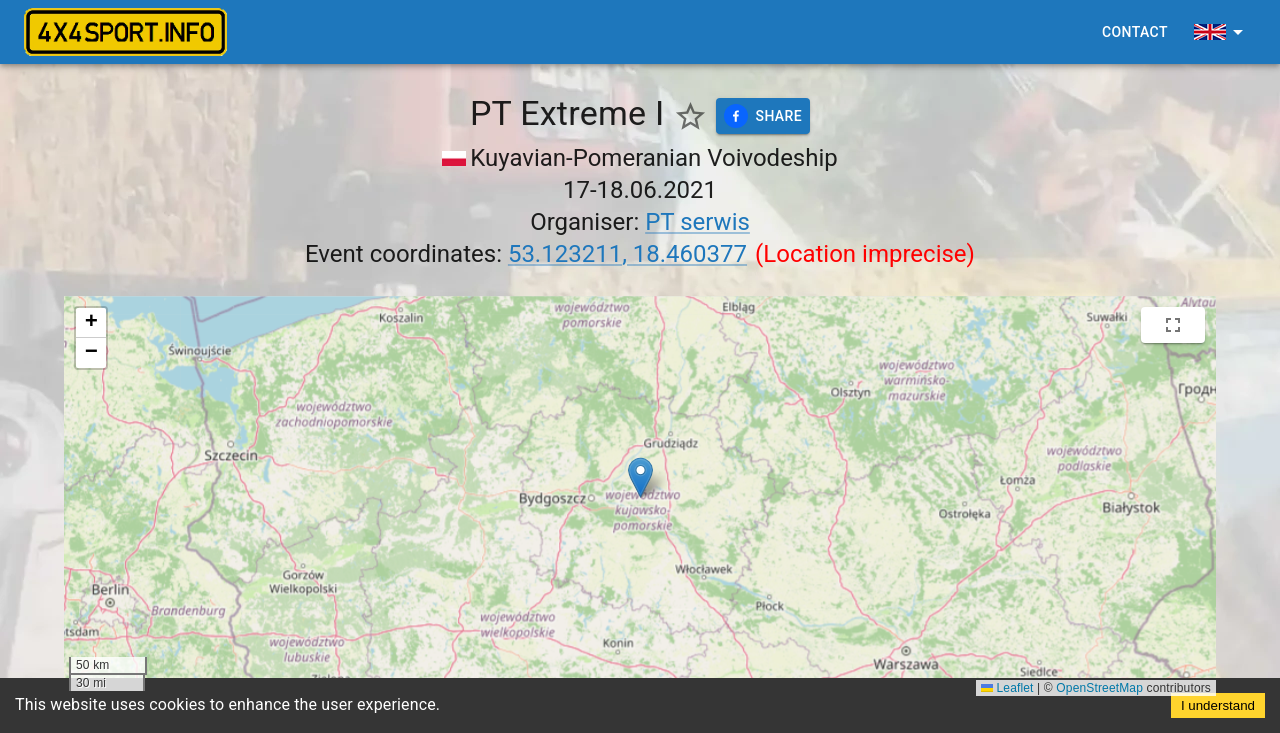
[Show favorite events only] (690, 116)
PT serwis (697, 222)
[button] (640, 477)
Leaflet (1007, 688)
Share (763, 116)
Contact (1134, 32)
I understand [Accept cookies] (1218, 705)
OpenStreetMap (1099, 688)
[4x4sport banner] (125, 32)
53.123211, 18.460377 (627, 254)
